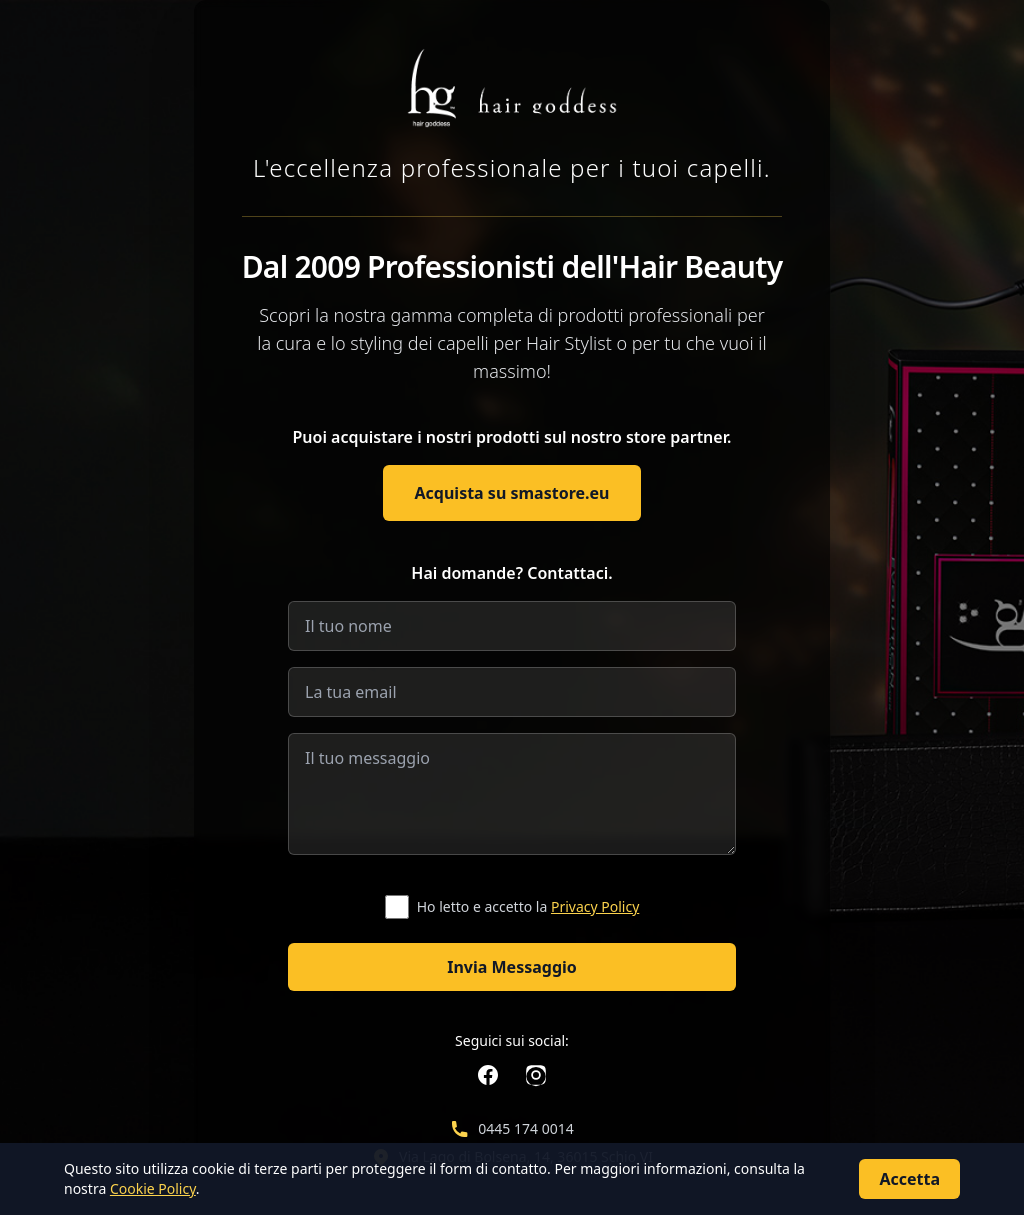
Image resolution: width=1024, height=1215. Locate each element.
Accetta (909, 1179)
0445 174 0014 (525, 1128)
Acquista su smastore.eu (512, 493)
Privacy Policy (595, 906)
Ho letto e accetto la (528, 906)
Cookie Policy (153, 1188)
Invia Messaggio (512, 967)
